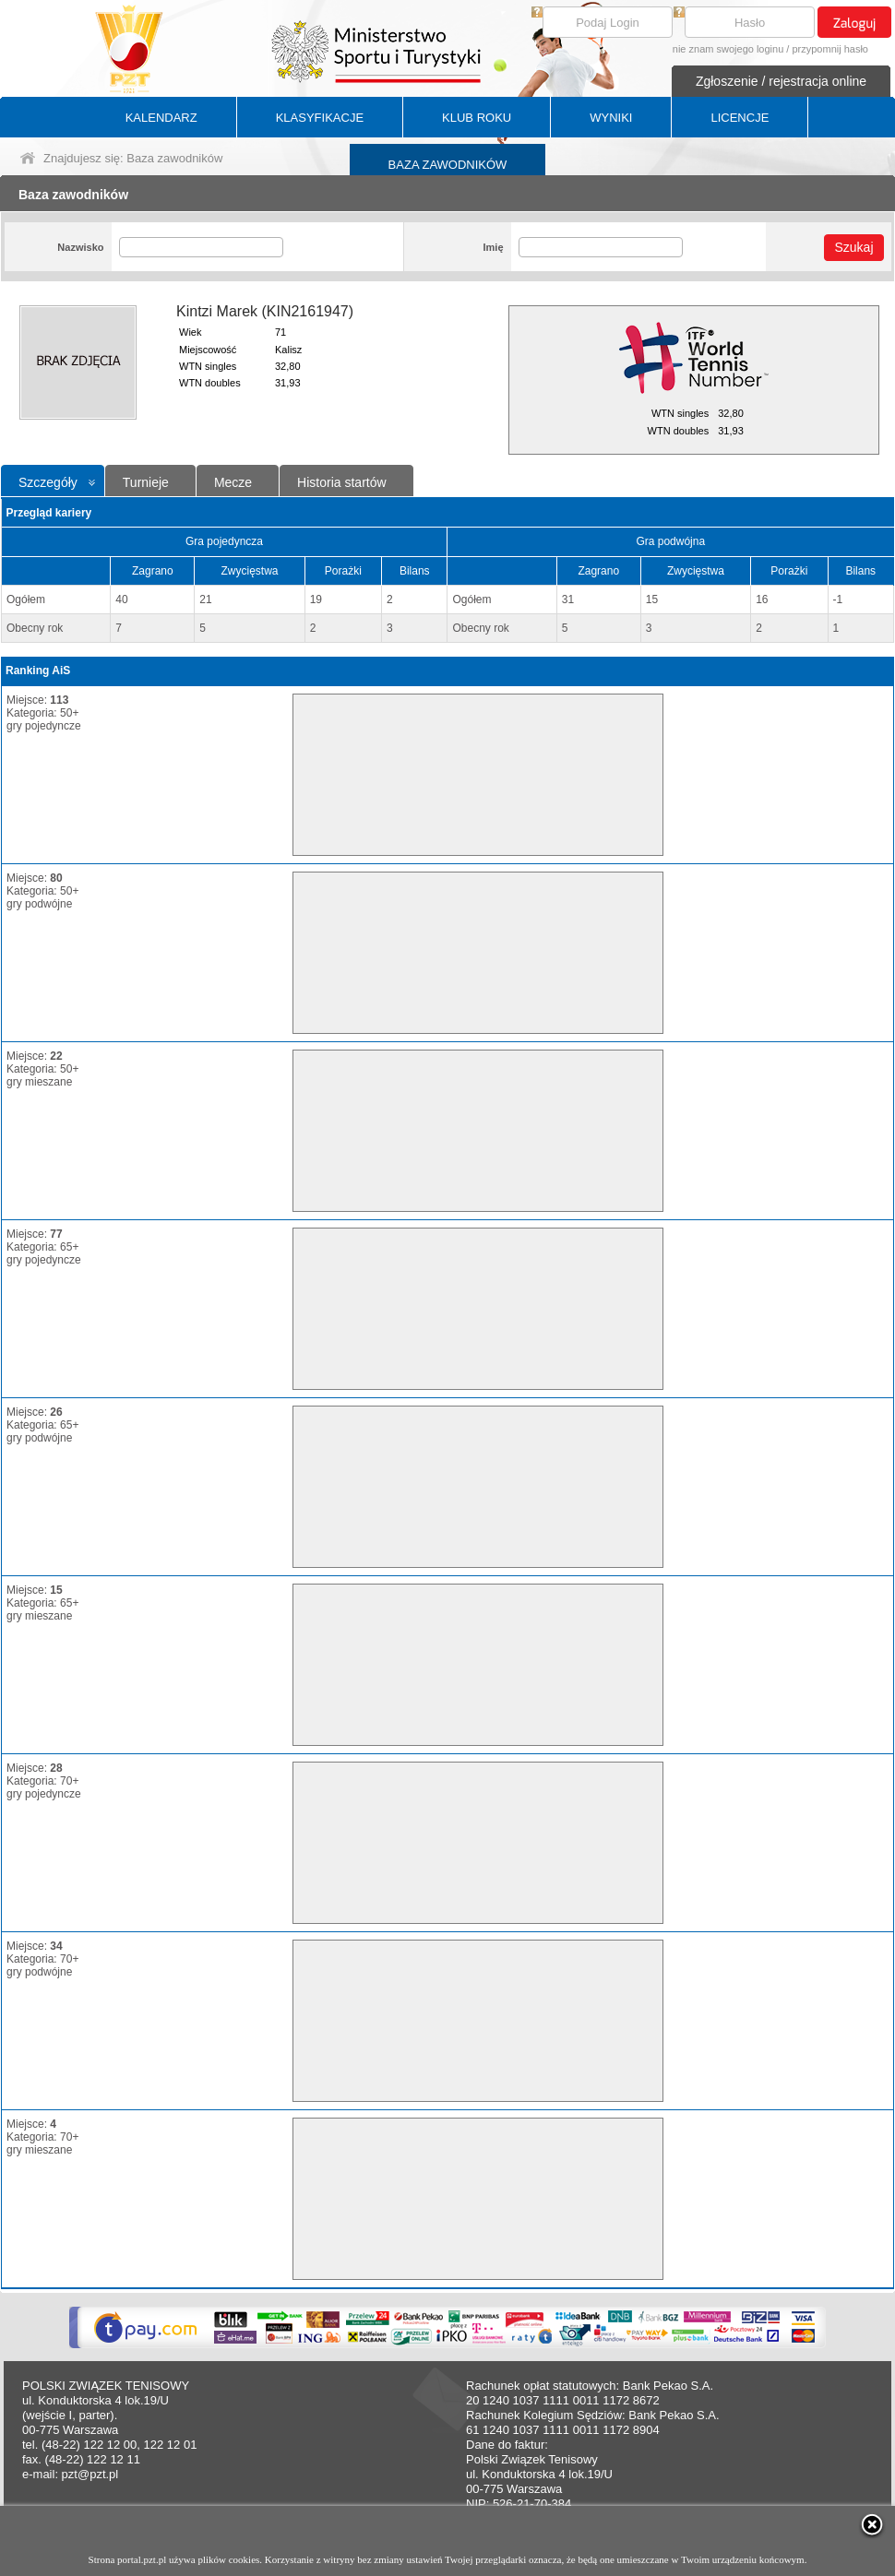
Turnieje (146, 482)
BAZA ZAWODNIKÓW (447, 165)
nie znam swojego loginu (728, 48)
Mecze (233, 482)
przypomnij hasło (830, 48)
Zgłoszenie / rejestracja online (781, 81)
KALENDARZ (161, 118)
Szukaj (853, 247)
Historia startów (341, 482)
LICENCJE (739, 118)
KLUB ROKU (476, 118)
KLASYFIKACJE (320, 118)
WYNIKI (611, 118)
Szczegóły (48, 482)
